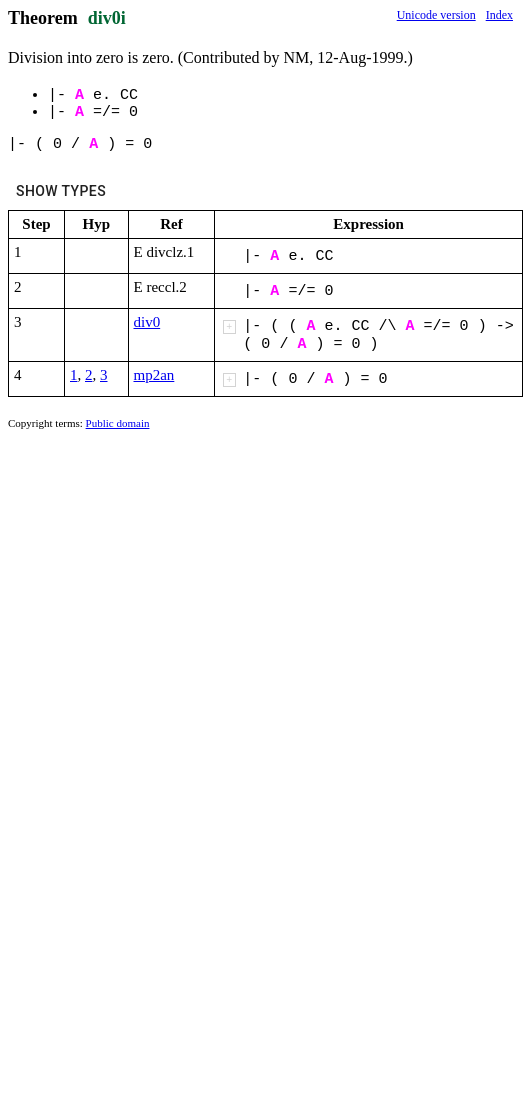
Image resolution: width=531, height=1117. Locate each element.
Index (499, 15)
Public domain (118, 423)
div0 (147, 322)
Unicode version (436, 15)
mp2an (154, 375)
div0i (107, 18)
